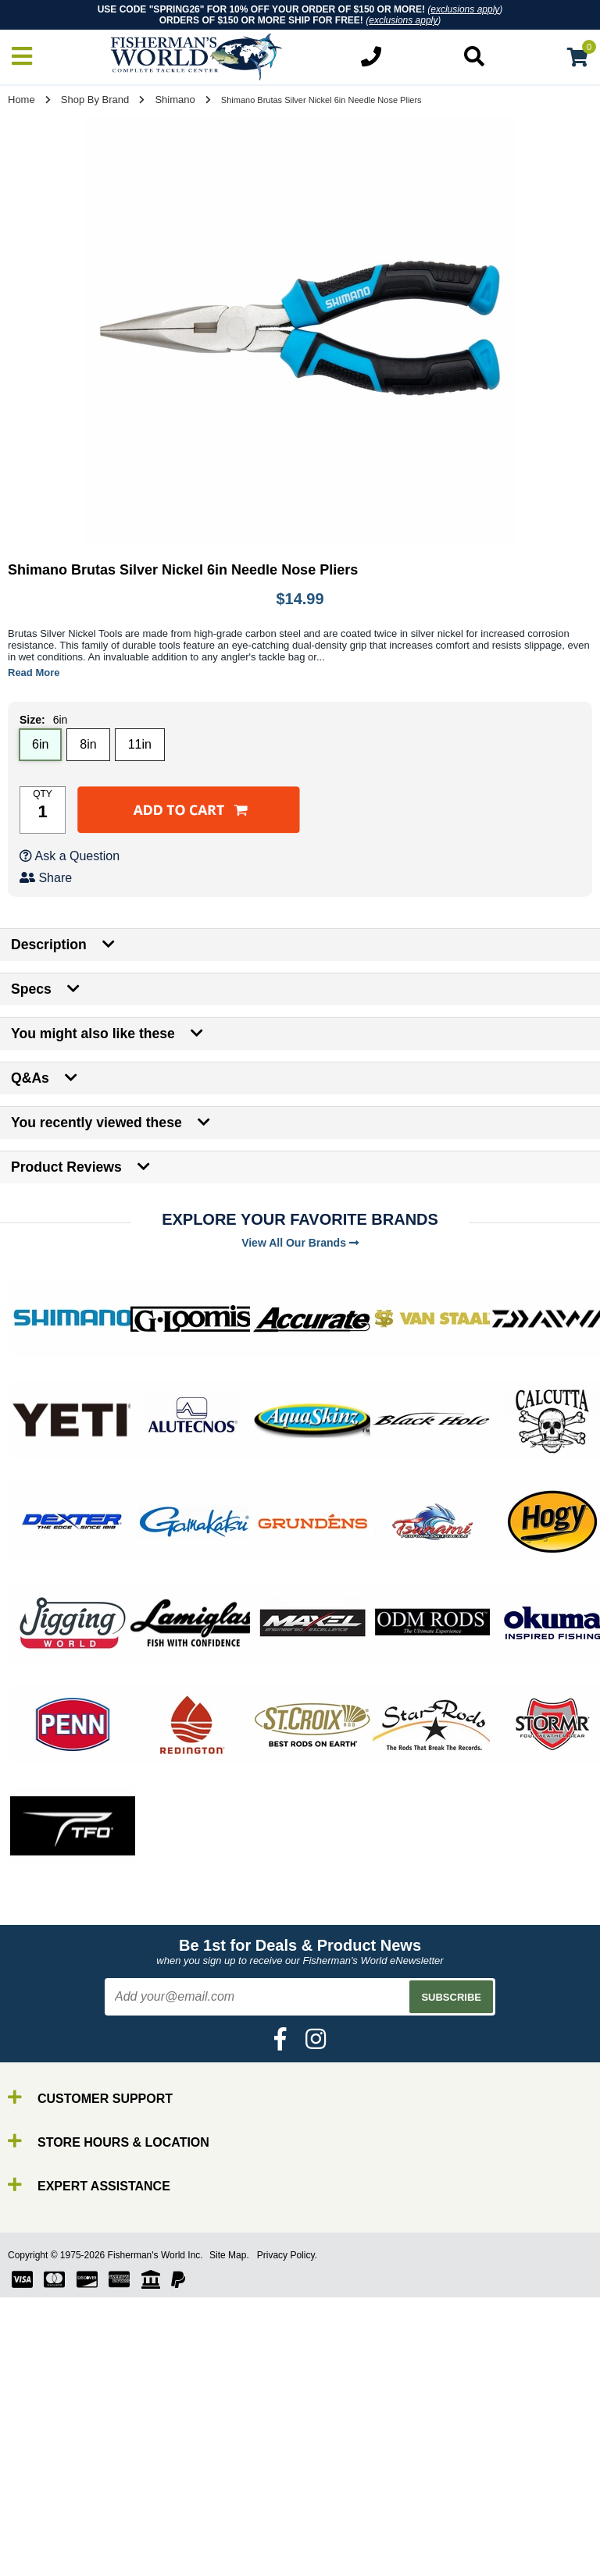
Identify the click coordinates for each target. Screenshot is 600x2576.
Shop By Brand (95, 99)
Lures (46, 2500)
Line (43, 2485)
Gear (45, 2514)
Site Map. (229, 2255)
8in (88, 744)
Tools (45, 2528)
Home (21, 99)
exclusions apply (464, 9)
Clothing (54, 2556)
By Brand (57, 2443)
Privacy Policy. (287, 2255)
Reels (47, 2471)
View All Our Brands (300, 1242)
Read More (33, 672)
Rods (45, 2457)
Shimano (175, 99)
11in (140, 744)
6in (40, 744)
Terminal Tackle (74, 2542)
